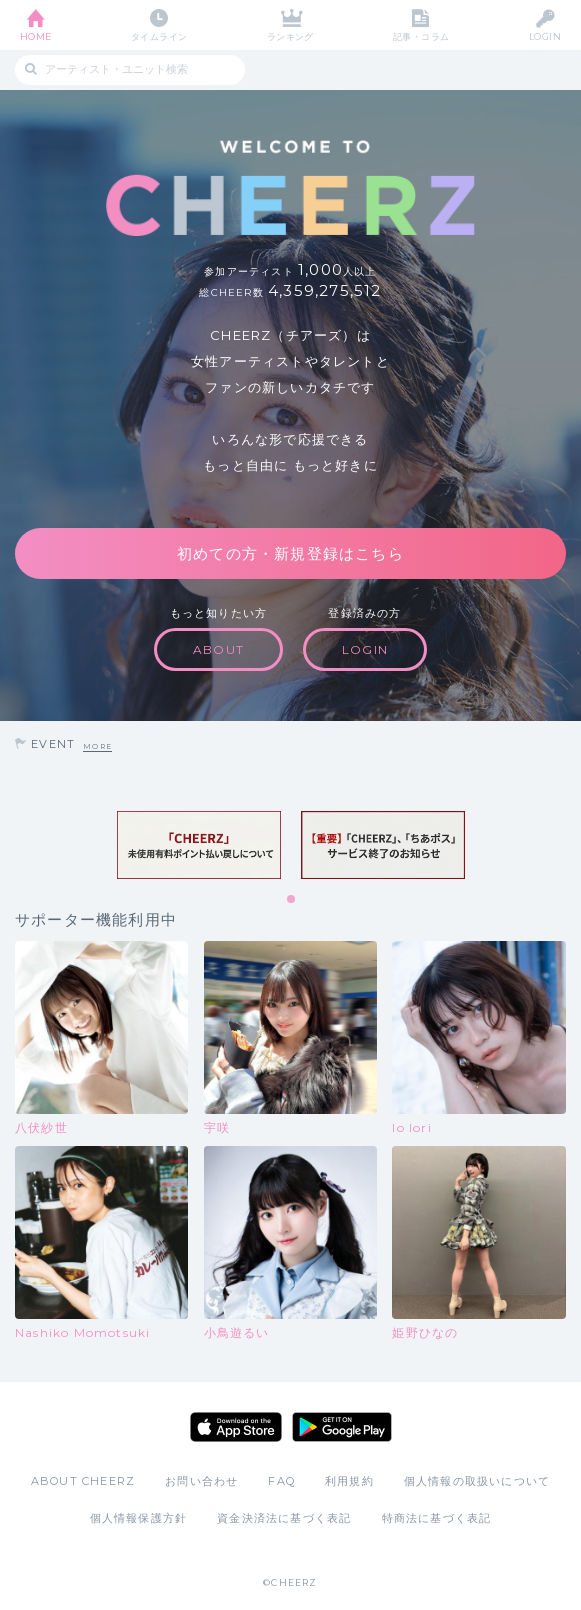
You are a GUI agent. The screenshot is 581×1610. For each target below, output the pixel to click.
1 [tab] (292, 900)
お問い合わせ (201, 1481)
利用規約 (349, 1481)
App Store (236, 1427)
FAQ (281, 1481)
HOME (36, 36)
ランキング (290, 36)
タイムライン (159, 36)
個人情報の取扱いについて (477, 1481)
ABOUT (218, 649)
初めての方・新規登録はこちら (290, 553)
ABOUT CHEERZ (83, 1481)
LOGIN (545, 36)
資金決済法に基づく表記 (284, 1518)
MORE (97, 746)
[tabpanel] (199, 845)
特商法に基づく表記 (437, 1518)
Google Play (342, 1427)
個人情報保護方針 (139, 1518)
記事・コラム (421, 36)
